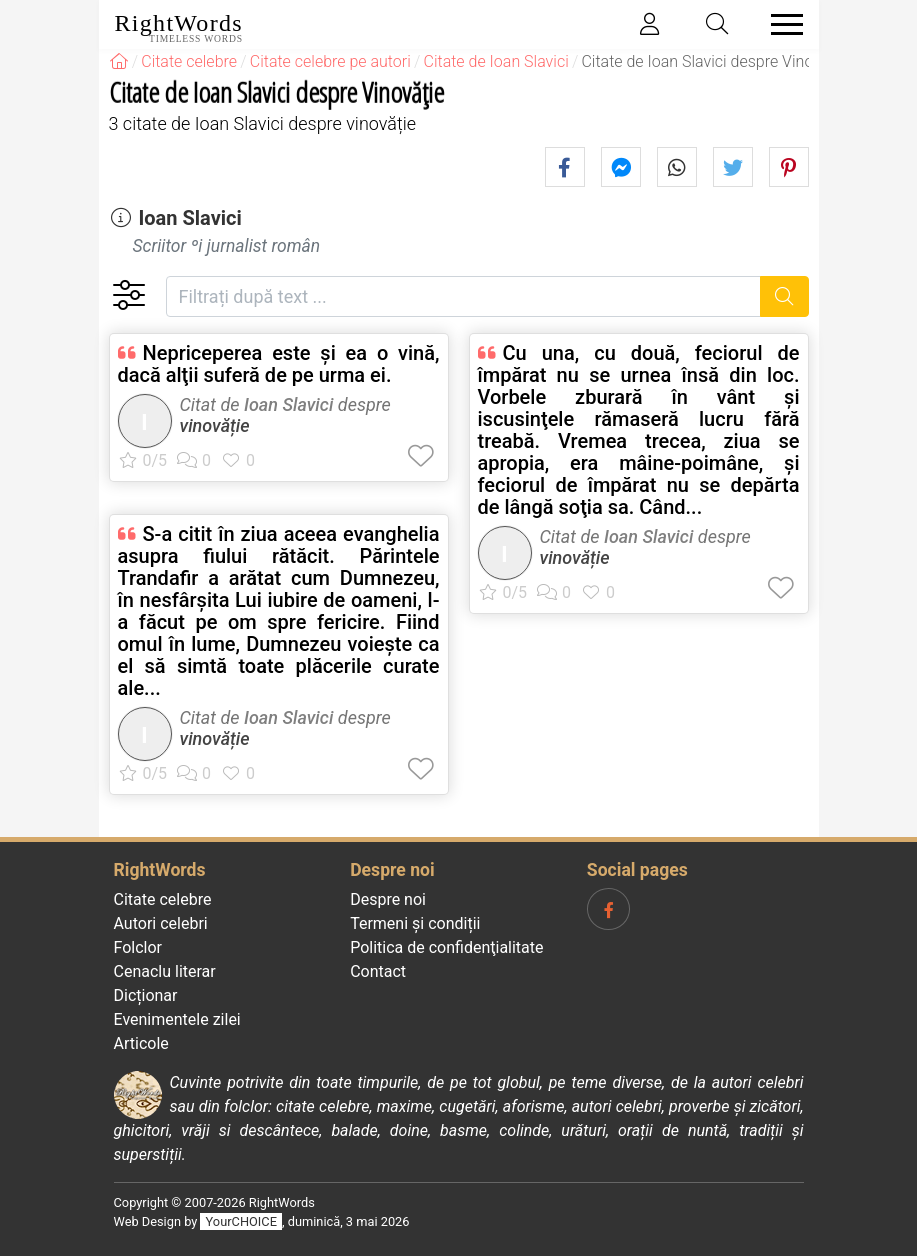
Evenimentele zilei (177, 1019)
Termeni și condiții (415, 923)
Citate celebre (163, 899)
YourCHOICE (241, 1221)
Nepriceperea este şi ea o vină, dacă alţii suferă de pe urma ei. (279, 364)
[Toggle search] (717, 24)
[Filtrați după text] (464, 296)
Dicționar (146, 995)
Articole (141, 1043)
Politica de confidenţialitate (446, 947)
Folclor (138, 947)
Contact (378, 971)
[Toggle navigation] (781, 24)
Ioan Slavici (189, 218)
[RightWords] (119, 61)
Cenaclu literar (165, 971)
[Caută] (784, 296)
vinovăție (215, 425)
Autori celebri (161, 923)
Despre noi (388, 899)
